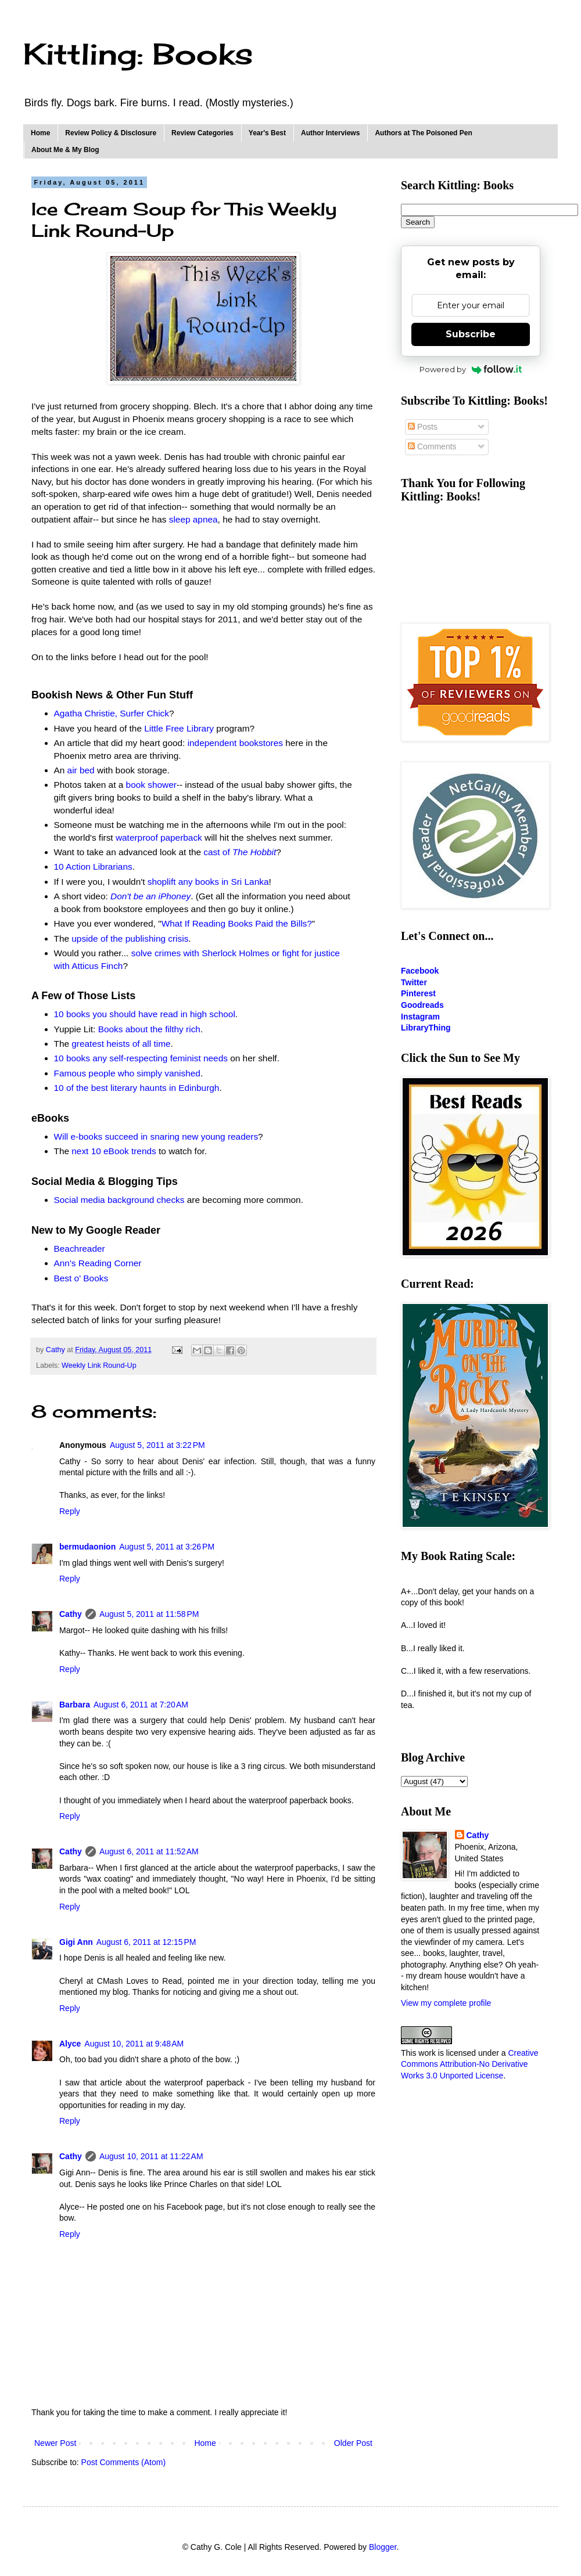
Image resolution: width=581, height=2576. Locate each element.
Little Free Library (179, 728)
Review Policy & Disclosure (110, 133)
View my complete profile (446, 2003)
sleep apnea (193, 519)
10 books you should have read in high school (144, 1014)
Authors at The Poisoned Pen (423, 133)
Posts (422, 426)
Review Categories (202, 133)
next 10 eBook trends (113, 1151)
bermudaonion (87, 1546)
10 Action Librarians (93, 866)
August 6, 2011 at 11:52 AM (149, 1851)
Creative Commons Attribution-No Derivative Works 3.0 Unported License (470, 2064)
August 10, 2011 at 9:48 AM (134, 2043)
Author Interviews (330, 133)
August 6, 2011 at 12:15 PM (146, 1942)
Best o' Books (81, 1278)
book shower (151, 785)
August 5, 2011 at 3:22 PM (157, 1445)
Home (40, 133)
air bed (81, 770)
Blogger (382, 2547)
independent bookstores (235, 743)
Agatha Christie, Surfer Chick (111, 713)
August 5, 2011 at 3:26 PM (166, 1546)
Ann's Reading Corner (98, 1263)
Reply (69, 1511)
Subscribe (471, 334)
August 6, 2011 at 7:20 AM (141, 1704)
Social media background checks (119, 1200)
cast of (239, 852)
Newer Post (55, 2443)
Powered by (470, 369)
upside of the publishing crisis (129, 938)
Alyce (70, 2043)
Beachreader (79, 1248)
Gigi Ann (76, 1942)
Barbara (74, 1704)
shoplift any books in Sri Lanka (208, 882)
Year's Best (267, 133)
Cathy (70, 1614)
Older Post (353, 2443)
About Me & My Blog (65, 150)
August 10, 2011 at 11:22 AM (151, 2156)
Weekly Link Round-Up (99, 1365)
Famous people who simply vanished (127, 1073)
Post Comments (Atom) (123, 2462)
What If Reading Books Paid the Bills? (237, 923)
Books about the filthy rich (149, 1029)
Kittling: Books (138, 53)
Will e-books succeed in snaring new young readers (156, 1136)
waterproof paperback (159, 837)
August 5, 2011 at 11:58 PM (149, 1614)
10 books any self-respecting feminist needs (141, 1058)
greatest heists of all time (120, 1044)
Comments (432, 446)
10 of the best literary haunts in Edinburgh (137, 1088)
